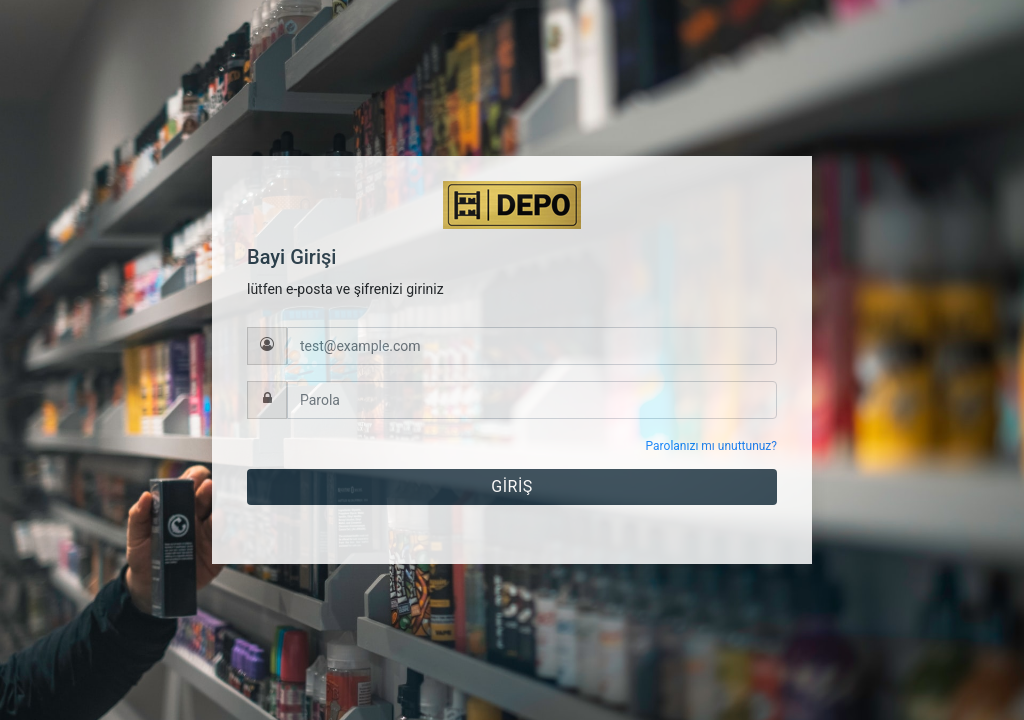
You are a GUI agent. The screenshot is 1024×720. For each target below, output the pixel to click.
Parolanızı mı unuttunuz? (711, 446)
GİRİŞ (511, 486)
